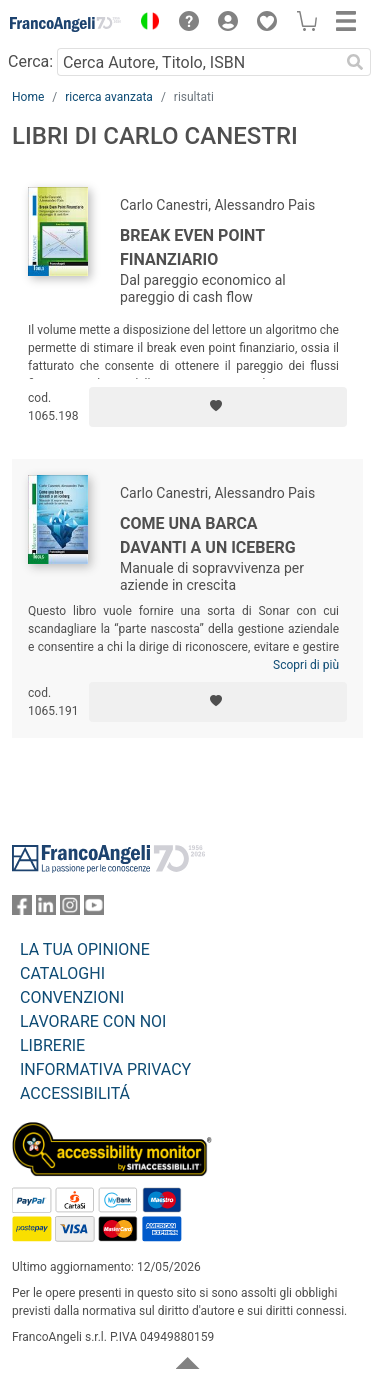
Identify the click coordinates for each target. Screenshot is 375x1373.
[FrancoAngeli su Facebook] (22, 909)
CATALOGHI (62, 973)
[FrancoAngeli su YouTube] (94, 909)
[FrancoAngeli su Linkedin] (46, 909)
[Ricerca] (355, 62)
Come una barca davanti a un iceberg (208, 535)
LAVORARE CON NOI (93, 1021)
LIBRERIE (52, 1045)
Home (28, 97)
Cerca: (30, 61)
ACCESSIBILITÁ (75, 1093)
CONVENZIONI (72, 997)
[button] (145, 24)
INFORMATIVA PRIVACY (105, 1069)
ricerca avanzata (109, 97)
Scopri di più (306, 665)
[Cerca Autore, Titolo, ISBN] (198, 62)
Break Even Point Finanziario (192, 247)
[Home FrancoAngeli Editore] (66, 24)
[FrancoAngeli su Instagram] (70, 909)
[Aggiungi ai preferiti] (218, 407)
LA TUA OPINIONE (85, 949)
